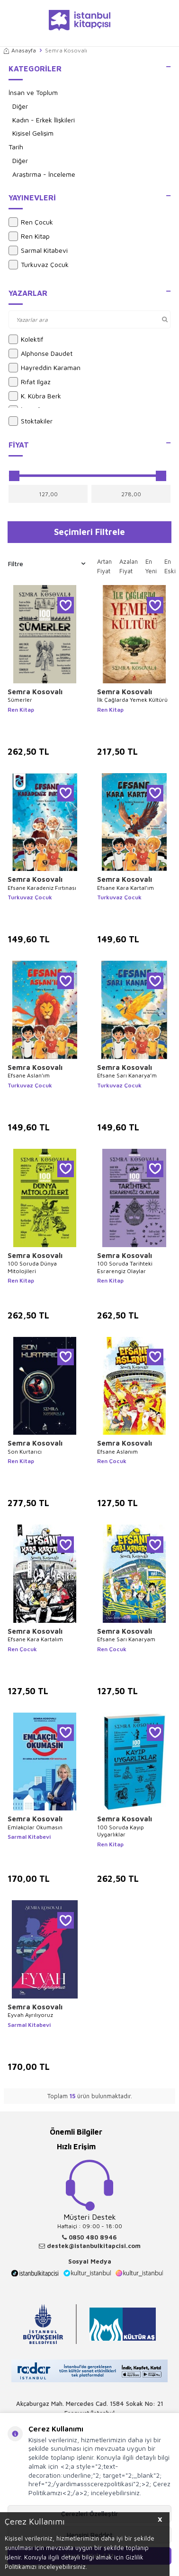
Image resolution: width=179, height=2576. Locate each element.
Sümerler (20, 699)
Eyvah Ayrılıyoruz (30, 2014)
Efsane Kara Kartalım (35, 1639)
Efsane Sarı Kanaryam (126, 1639)
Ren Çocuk (31, 222)
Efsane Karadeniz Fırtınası (42, 887)
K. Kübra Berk (35, 396)
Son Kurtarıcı (25, 1451)
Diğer (20, 106)
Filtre (46, 564)
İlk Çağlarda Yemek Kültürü (132, 699)
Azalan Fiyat (128, 566)
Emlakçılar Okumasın (35, 1827)
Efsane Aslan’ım (29, 1075)
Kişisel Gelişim (33, 133)
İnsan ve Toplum (33, 92)
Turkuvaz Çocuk (39, 264)
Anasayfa (20, 50)
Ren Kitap (29, 236)
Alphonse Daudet (40, 353)
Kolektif (26, 339)
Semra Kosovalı (35, 692)
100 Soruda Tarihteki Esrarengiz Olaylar (124, 1267)
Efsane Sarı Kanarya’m (127, 1075)
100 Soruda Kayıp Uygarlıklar (120, 1831)
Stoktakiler (31, 421)
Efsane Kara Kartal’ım (125, 887)
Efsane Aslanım (117, 1451)
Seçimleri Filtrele (89, 531)
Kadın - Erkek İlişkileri (43, 120)
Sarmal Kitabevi (38, 250)
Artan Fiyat (104, 566)
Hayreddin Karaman (45, 367)
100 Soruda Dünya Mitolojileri (32, 1267)
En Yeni (151, 566)
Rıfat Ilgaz (30, 382)
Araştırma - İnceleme (43, 174)
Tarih (16, 147)
